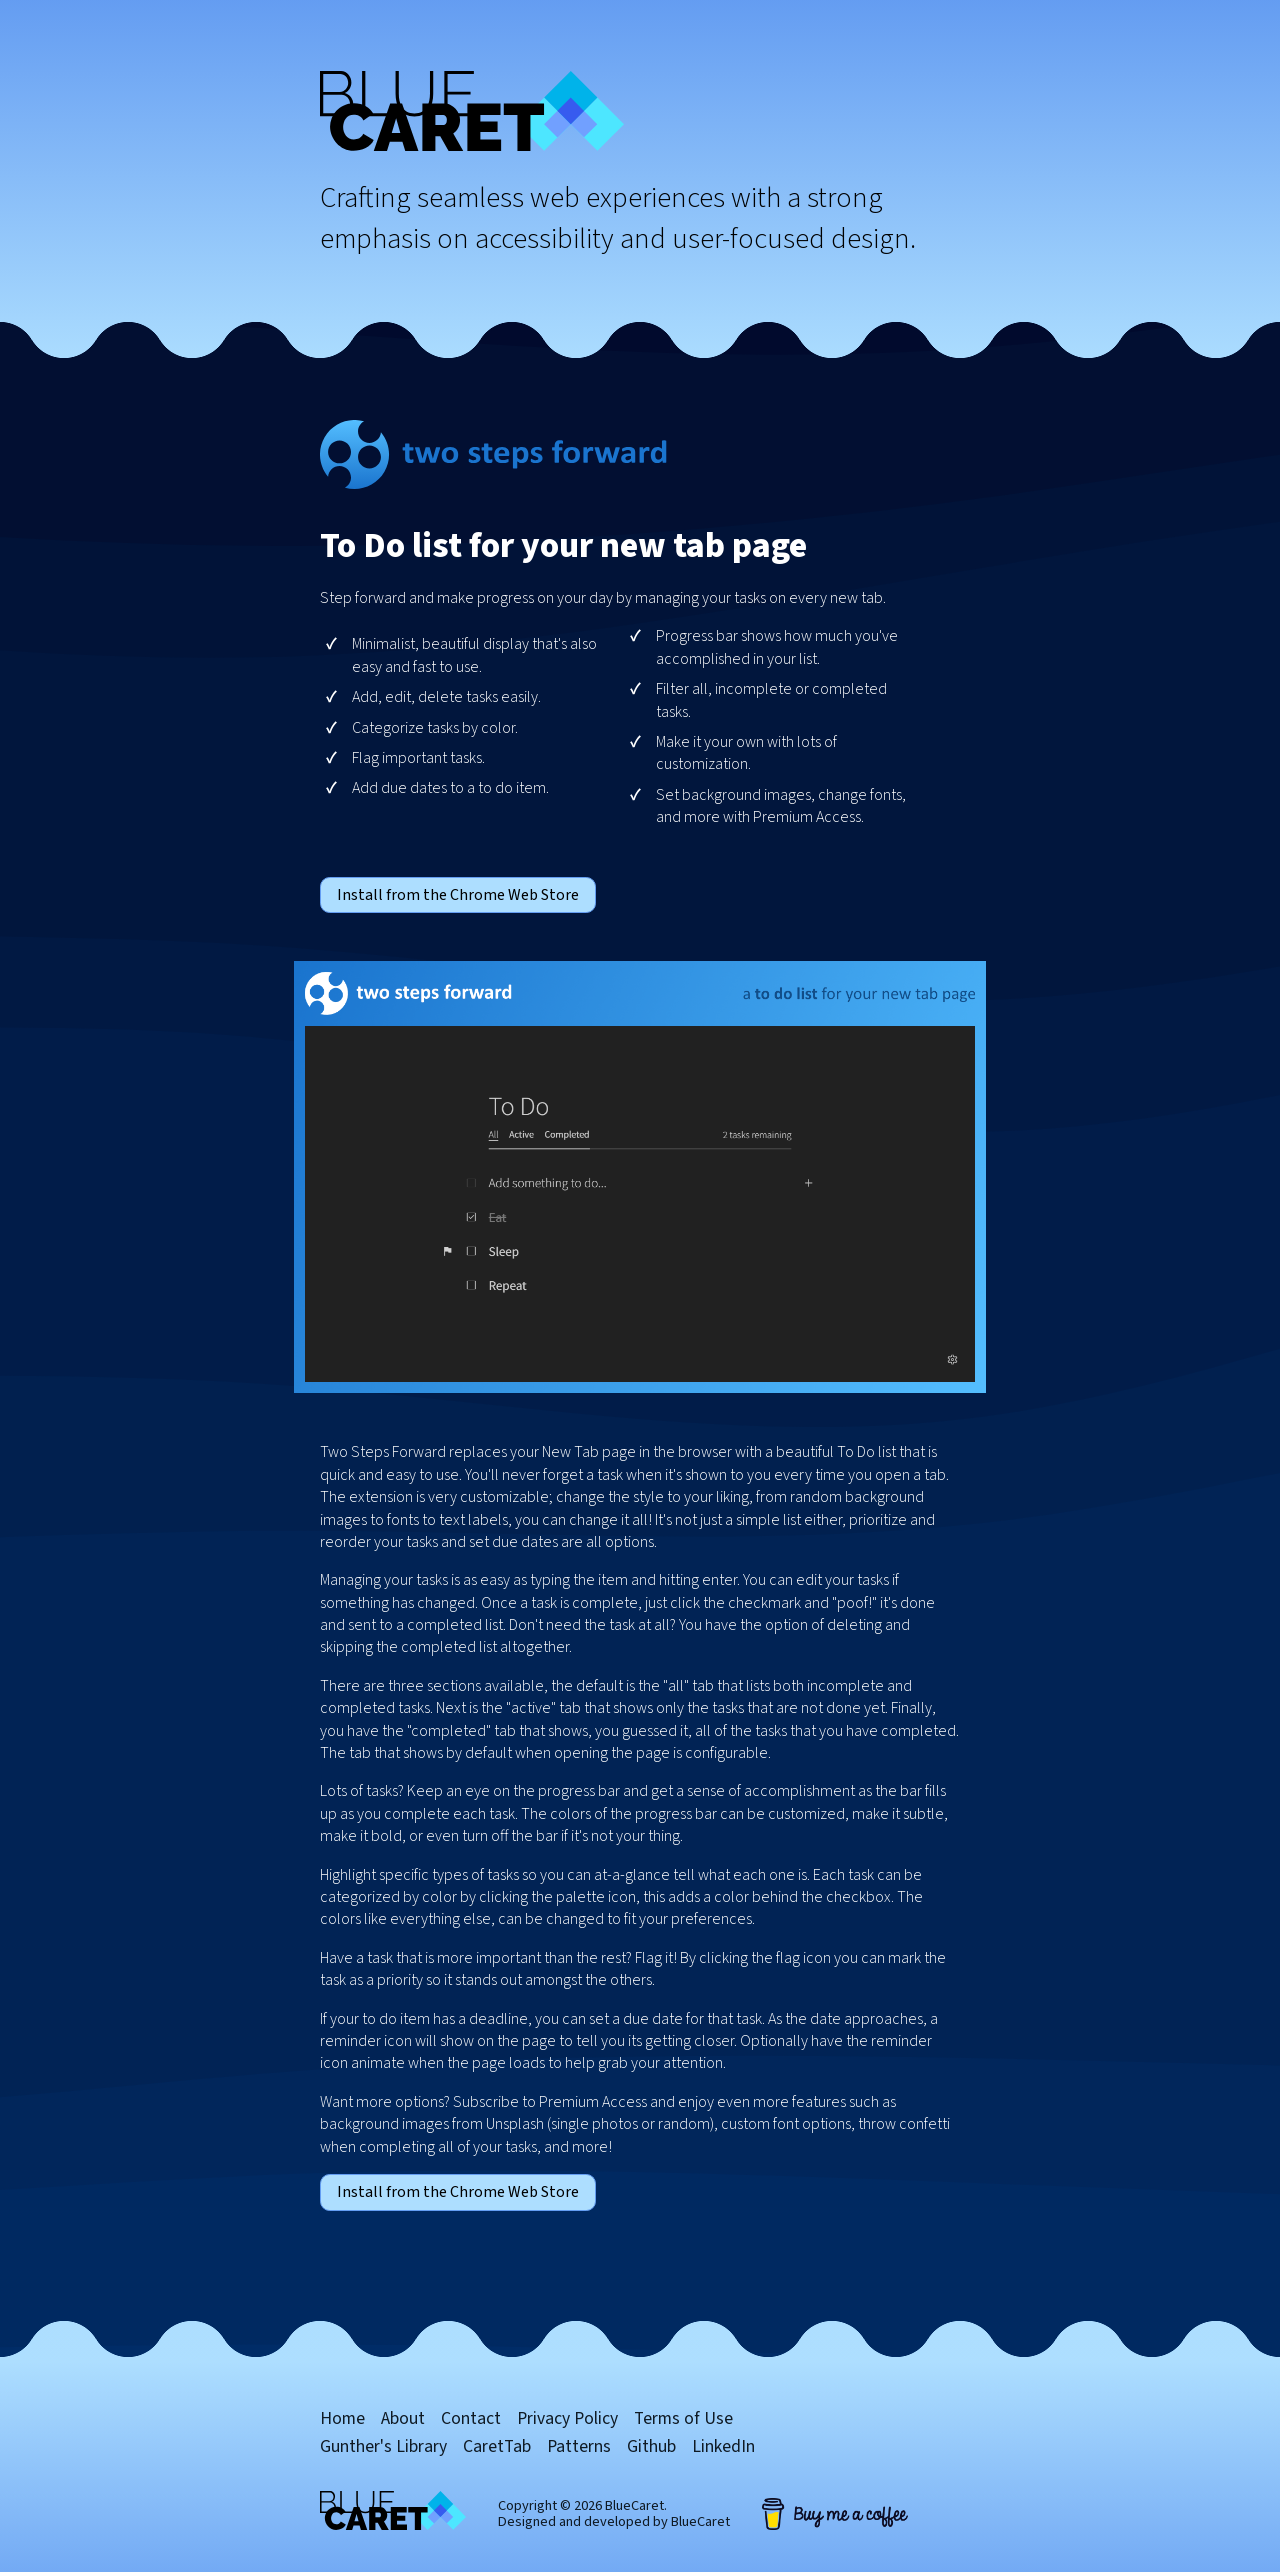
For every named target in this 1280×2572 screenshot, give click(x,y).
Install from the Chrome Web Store (458, 895)
